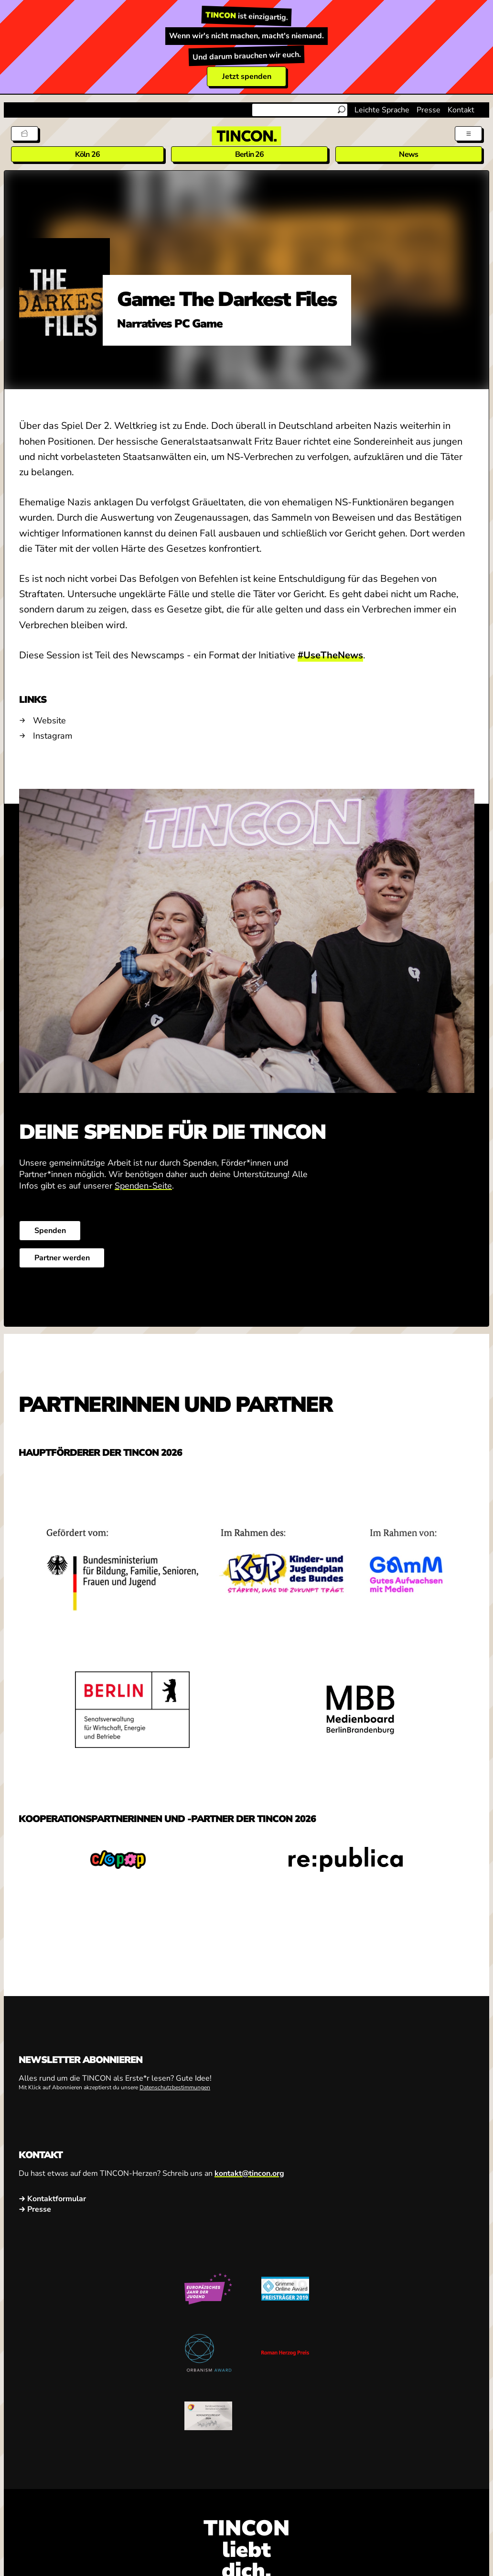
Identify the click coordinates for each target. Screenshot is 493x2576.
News (408, 154)
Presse (428, 110)
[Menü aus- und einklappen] (468, 133)
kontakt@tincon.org (249, 2173)
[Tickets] (24, 133)
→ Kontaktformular (52, 2199)
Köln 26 (87, 154)
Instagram (52, 736)
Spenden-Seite (143, 1185)
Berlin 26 (249, 154)
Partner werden (61, 1258)
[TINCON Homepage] (246, 136)
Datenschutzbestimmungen (174, 2087)
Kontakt (461, 110)
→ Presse (35, 2209)
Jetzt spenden (246, 76)
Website (49, 720)
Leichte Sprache (381, 110)
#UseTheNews (330, 655)
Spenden (49, 1230)
